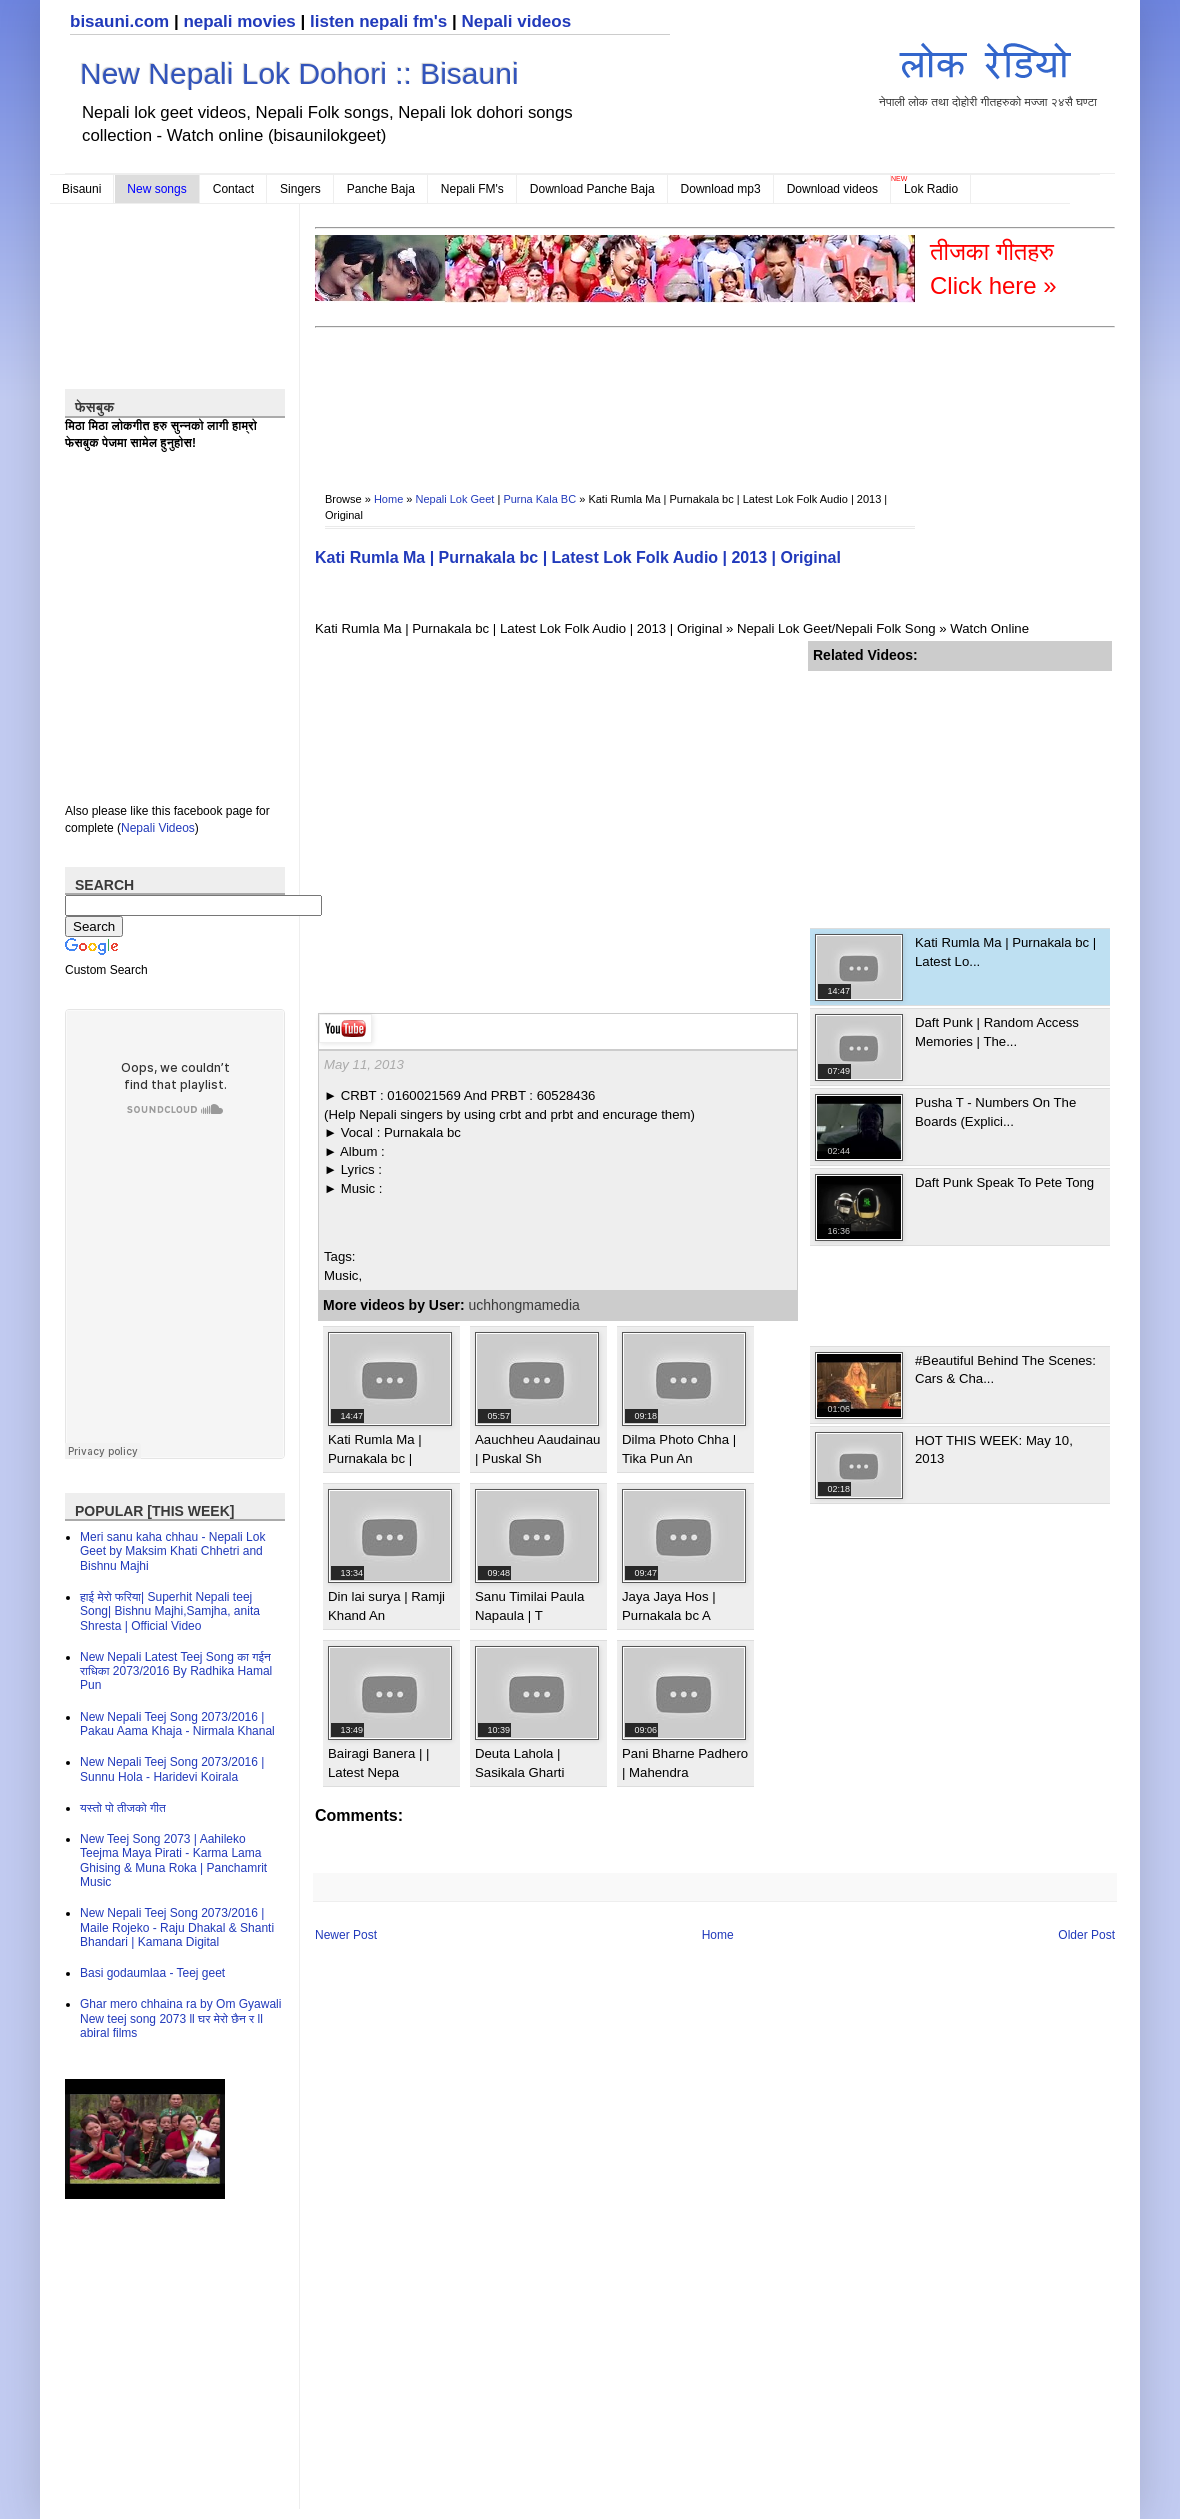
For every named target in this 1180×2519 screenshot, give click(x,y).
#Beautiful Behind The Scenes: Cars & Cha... (1005, 1369)
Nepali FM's (472, 189)
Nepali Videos (158, 828)
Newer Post (346, 1935)
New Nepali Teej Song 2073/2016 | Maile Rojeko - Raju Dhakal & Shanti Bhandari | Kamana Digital (177, 1927)
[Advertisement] (958, 796)
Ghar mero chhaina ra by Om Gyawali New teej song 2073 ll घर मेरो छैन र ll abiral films (180, 2018)
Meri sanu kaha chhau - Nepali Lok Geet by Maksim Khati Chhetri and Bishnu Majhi (172, 1551)
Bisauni (81, 189)
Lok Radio (931, 189)
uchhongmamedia (524, 1305)
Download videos (832, 189)
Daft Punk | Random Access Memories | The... (997, 1031)
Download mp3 (721, 189)
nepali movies (239, 21)
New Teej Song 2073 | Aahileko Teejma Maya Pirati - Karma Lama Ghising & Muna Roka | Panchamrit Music (173, 1860)
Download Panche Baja (592, 189)
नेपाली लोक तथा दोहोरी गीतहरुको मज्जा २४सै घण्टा (988, 71)
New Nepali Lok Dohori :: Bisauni (299, 73)
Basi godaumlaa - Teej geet (152, 1973)
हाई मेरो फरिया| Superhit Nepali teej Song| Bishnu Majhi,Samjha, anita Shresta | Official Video (170, 1611)
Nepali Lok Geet (455, 499)
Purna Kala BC (539, 499)
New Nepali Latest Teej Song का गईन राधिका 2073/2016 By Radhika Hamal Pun (176, 1671)
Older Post (1086, 1935)
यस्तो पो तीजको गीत (123, 1808)
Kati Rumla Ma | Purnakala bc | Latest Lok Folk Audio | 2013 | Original (578, 557)
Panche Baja (381, 189)
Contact (233, 189)
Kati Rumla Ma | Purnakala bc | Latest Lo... (1005, 951)
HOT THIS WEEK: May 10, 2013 (994, 1449)
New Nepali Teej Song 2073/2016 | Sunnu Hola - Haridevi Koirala (172, 1769)
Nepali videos (516, 21)
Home (388, 499)
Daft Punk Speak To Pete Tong (1004, 1182)
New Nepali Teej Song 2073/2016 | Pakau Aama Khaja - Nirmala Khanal (177, 1724)
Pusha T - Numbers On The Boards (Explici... (995, 1111)
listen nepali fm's (378, 21)
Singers (300, 189)
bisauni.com (119, 21)
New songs (156, 189)
